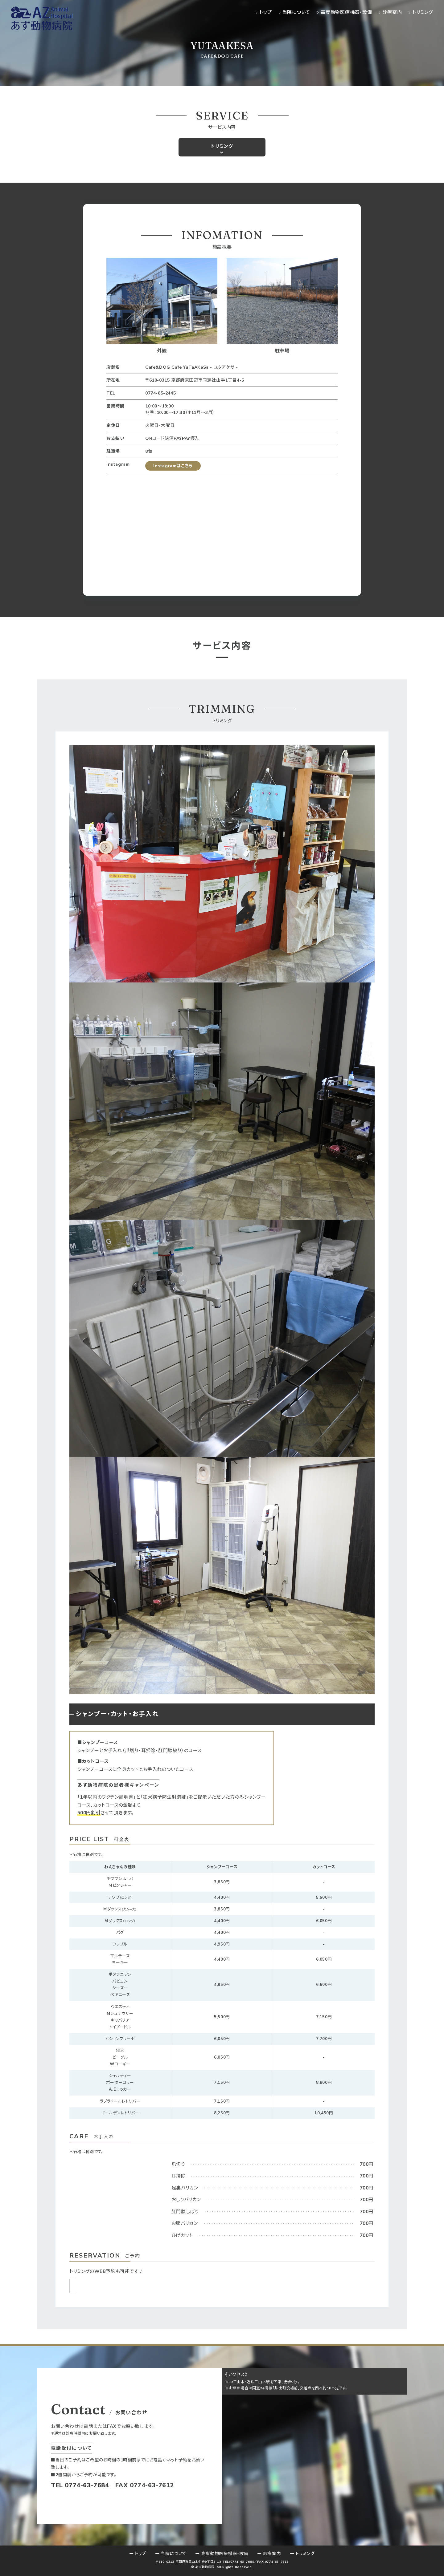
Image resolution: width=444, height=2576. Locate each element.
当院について (296, 12)
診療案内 (392, 12)
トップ (265, 12)
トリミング (422, 12)
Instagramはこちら (173, 466)
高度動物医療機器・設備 (346, 12)
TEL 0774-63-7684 (80, 2485)
